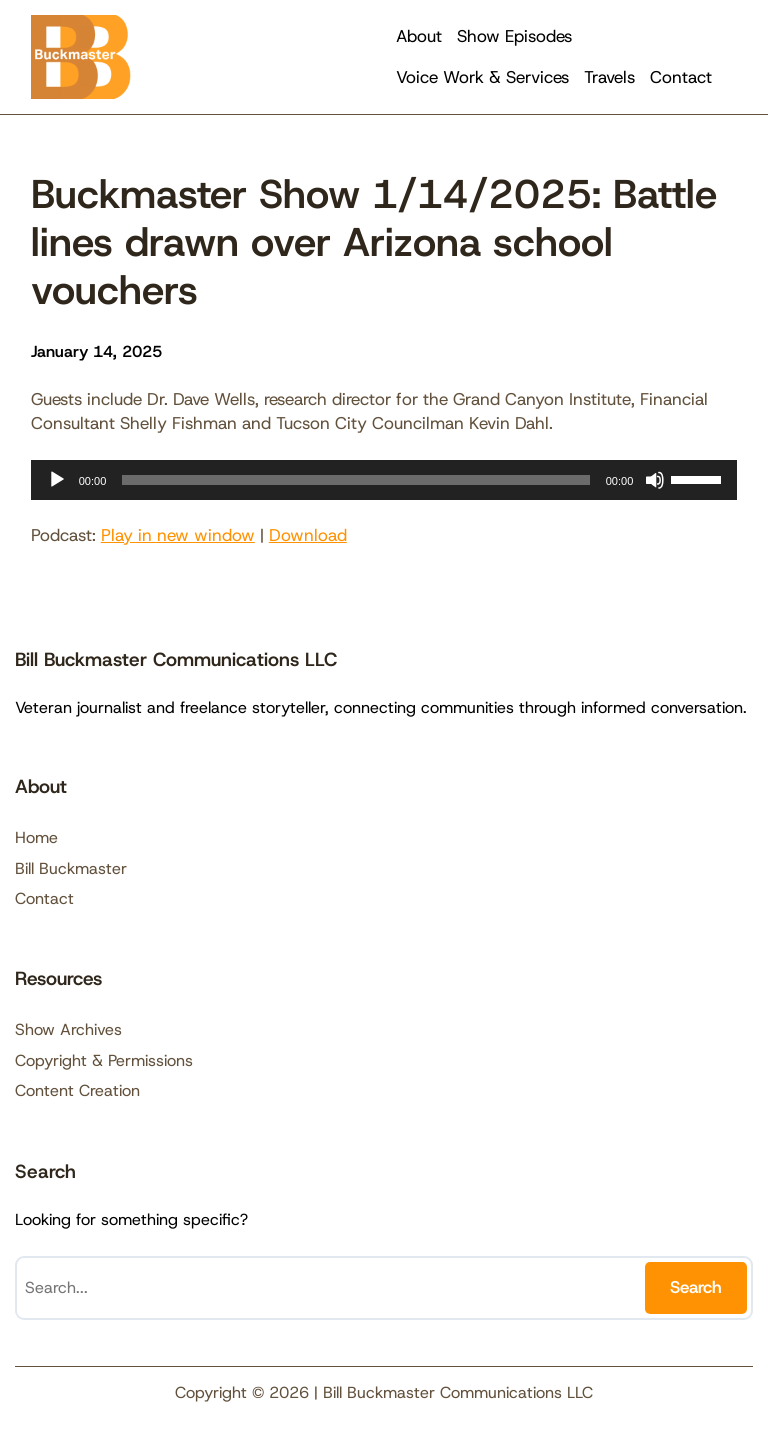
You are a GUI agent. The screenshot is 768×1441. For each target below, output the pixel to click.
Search (696, 1287)
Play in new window (178, 535)
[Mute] (655, 480)
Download (308, 535)
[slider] (355, 480)
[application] (384, 480)
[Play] (57, 480)
